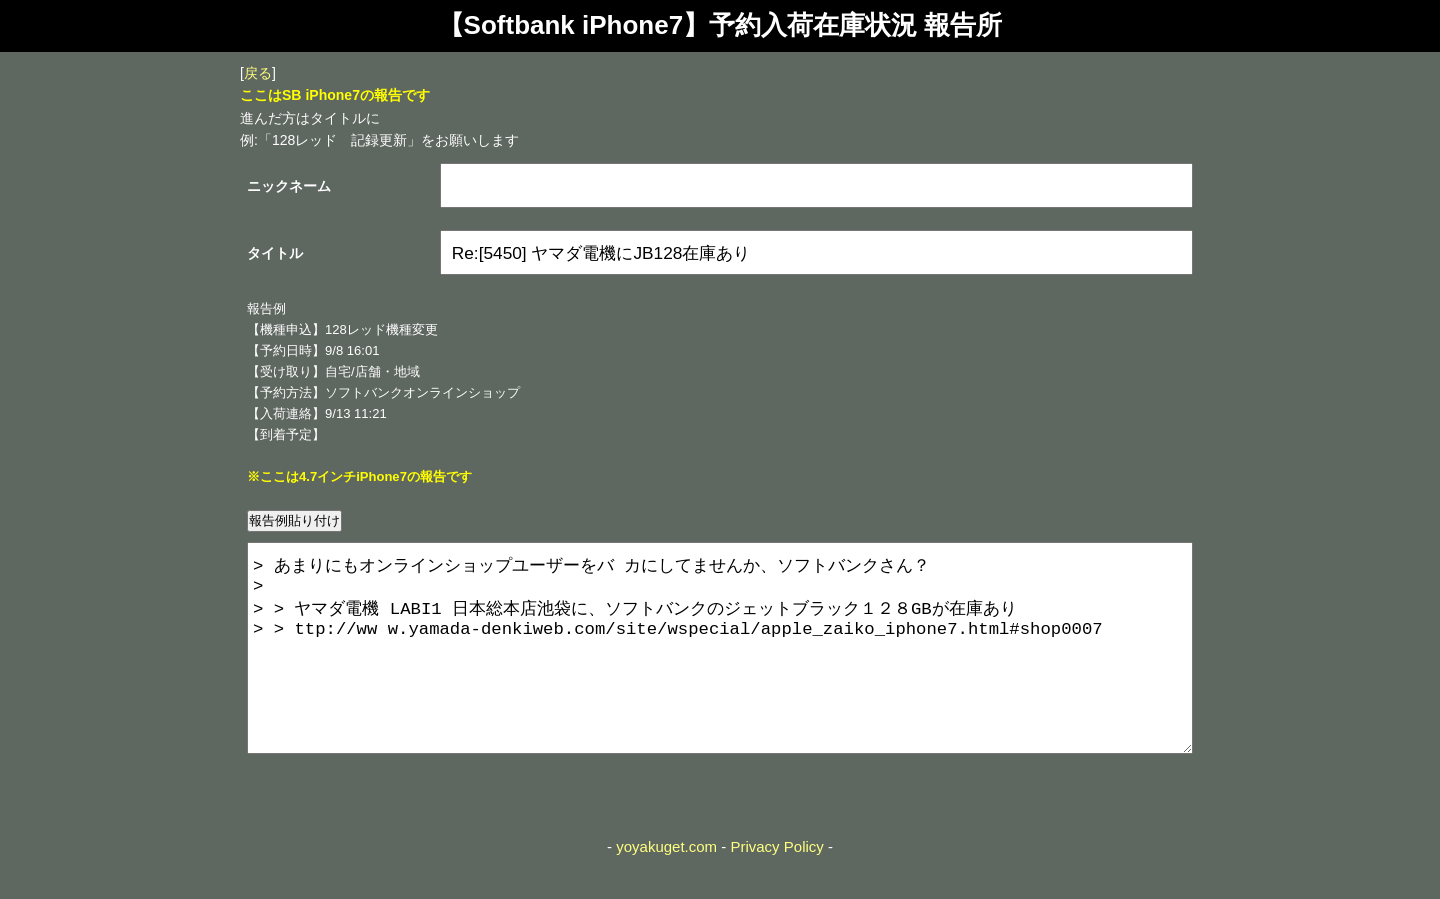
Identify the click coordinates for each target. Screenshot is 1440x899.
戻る (258, 73)
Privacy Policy (776, 886)
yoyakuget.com (666, 886)
